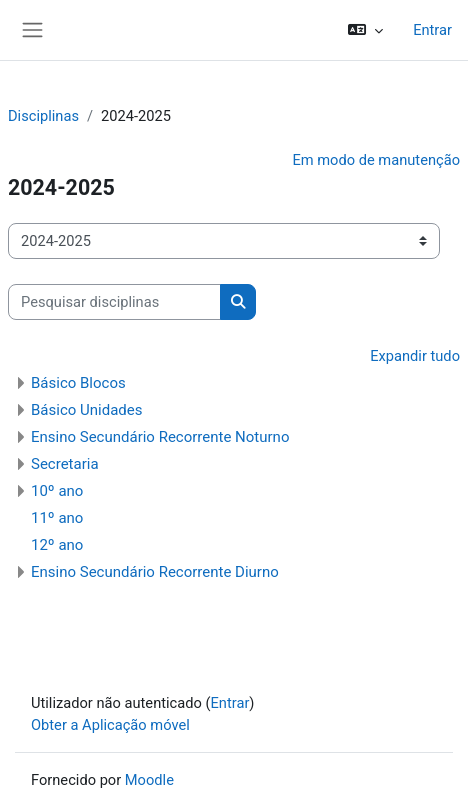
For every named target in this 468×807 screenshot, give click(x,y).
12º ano (57, 545)
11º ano (57, 518)
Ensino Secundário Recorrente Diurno (155, 572)
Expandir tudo (415, 356)
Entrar (432, 30)
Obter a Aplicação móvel (110, 725)
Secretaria (65, 464)
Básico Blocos (78, 383)
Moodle (149, 780)
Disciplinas (43, 116)
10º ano (57, 491)
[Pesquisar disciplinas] (114, 302)
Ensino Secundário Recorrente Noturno (160, 437)
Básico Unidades (86, 410)
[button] (365, 30)
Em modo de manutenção (376, 160)
